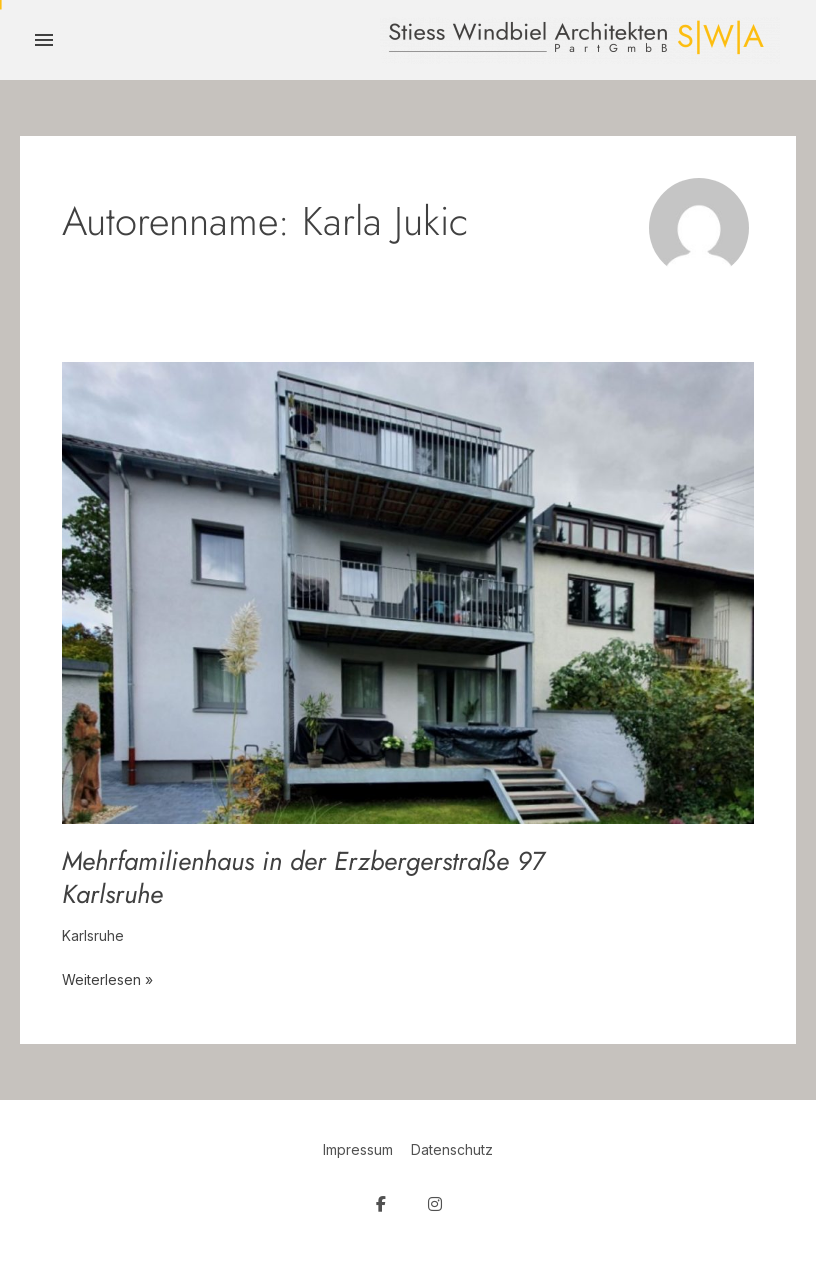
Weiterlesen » (107, 978)
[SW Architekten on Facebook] (381, 1204)
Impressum (358, 1149)
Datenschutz (452, 1149)
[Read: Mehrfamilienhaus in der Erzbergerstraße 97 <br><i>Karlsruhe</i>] (408, 591)
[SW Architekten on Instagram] (435, 1204)
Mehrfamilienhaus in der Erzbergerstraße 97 (303, 878)
